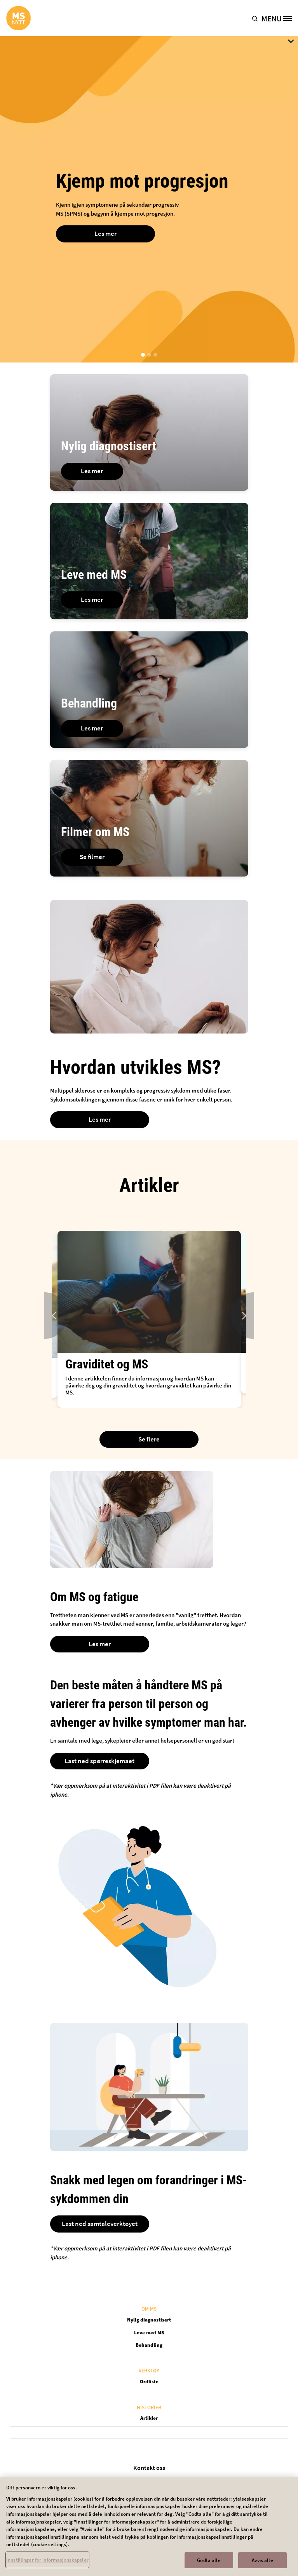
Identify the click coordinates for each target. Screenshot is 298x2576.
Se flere (149, 1439)
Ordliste (149, 2381)
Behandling (149, 2345)
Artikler (149, 2418)
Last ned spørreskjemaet (99, 1761)
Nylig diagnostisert (149, 2319)
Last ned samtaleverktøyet (100, 2223)
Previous (44, 1315)
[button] (256, 18)
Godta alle (208, 2563)
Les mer (105, 233)
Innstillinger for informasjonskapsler (47, 2563)
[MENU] (279, 18)
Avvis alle (262, 2563)
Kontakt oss (149, 2467)
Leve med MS (149, 2332)
